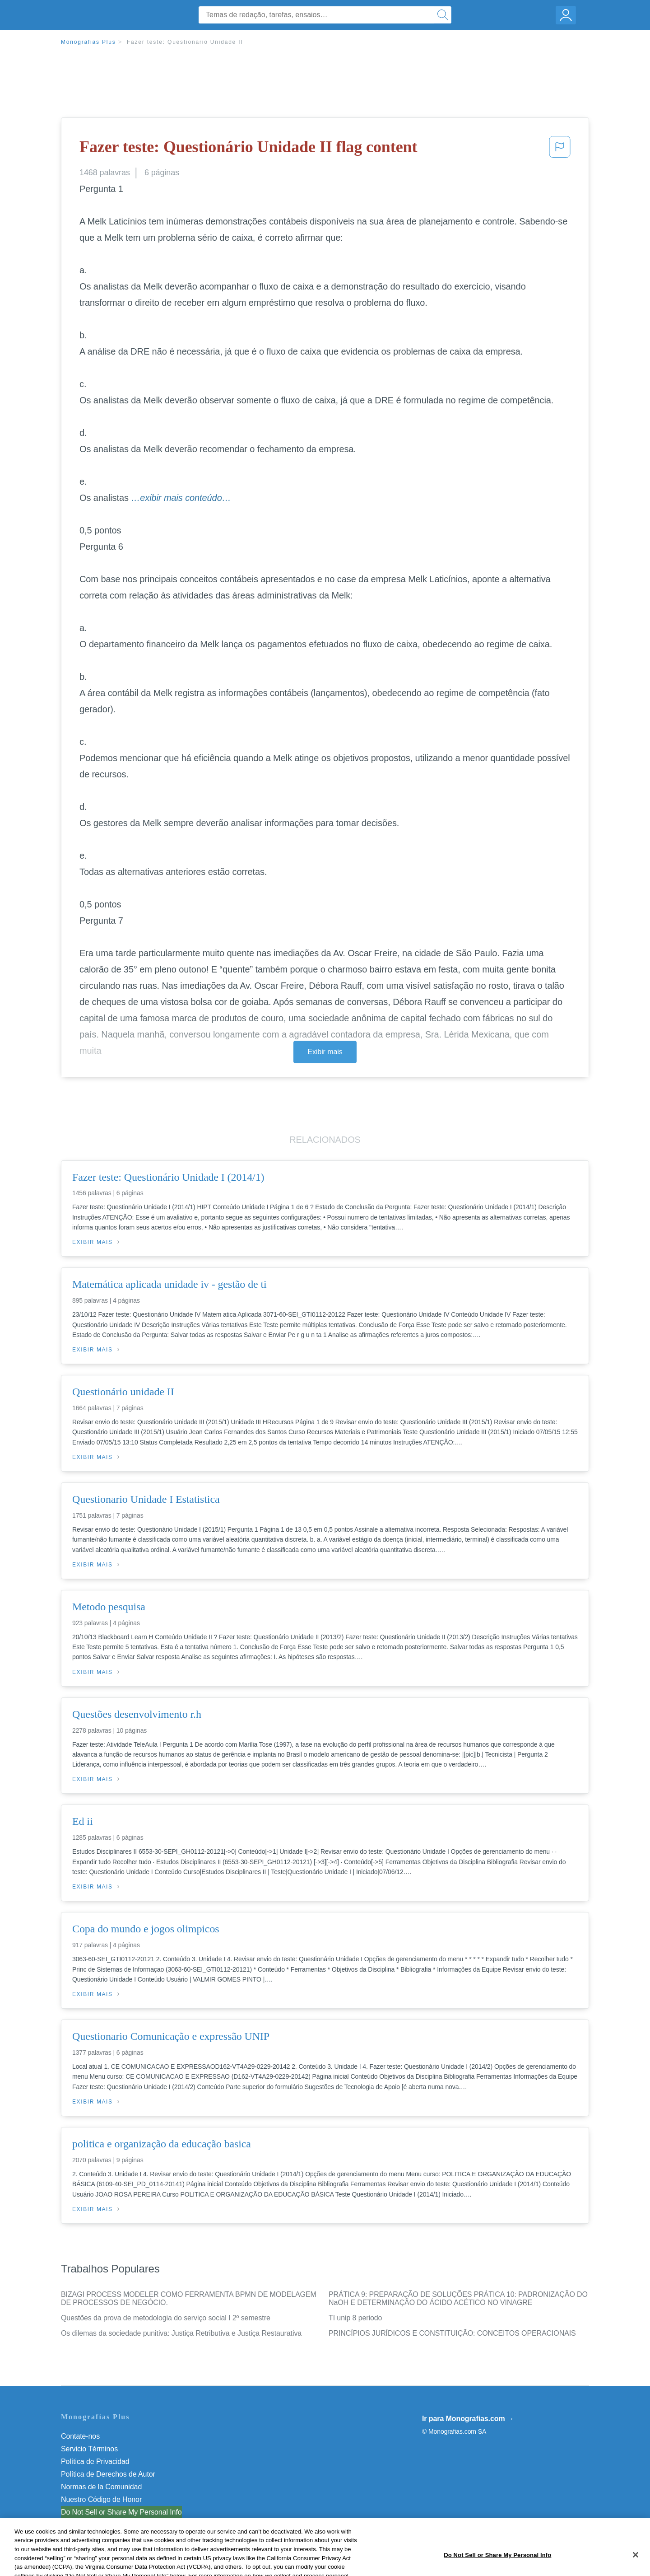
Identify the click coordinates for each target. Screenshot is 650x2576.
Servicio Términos (89, 2449)
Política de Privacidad (95, 2461)
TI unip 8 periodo (355, 2318)
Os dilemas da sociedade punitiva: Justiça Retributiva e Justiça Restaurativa (181, 2333)
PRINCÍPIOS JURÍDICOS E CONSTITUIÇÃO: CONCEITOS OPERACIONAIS (452, 2333)
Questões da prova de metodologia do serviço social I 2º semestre (165, 2318)
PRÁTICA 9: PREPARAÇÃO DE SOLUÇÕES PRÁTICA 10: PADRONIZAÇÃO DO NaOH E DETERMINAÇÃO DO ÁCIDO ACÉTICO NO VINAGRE (458, 2298)
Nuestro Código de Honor (101, 2499)
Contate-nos (80, 2436)
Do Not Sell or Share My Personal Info (121, 2512)
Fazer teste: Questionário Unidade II (185, 42)
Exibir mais (324, 1052)
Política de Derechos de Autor (108, 2474)
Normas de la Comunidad (101, 2487)
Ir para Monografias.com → (468, 2418)
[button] (560, 149)
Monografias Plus (88, 42)
